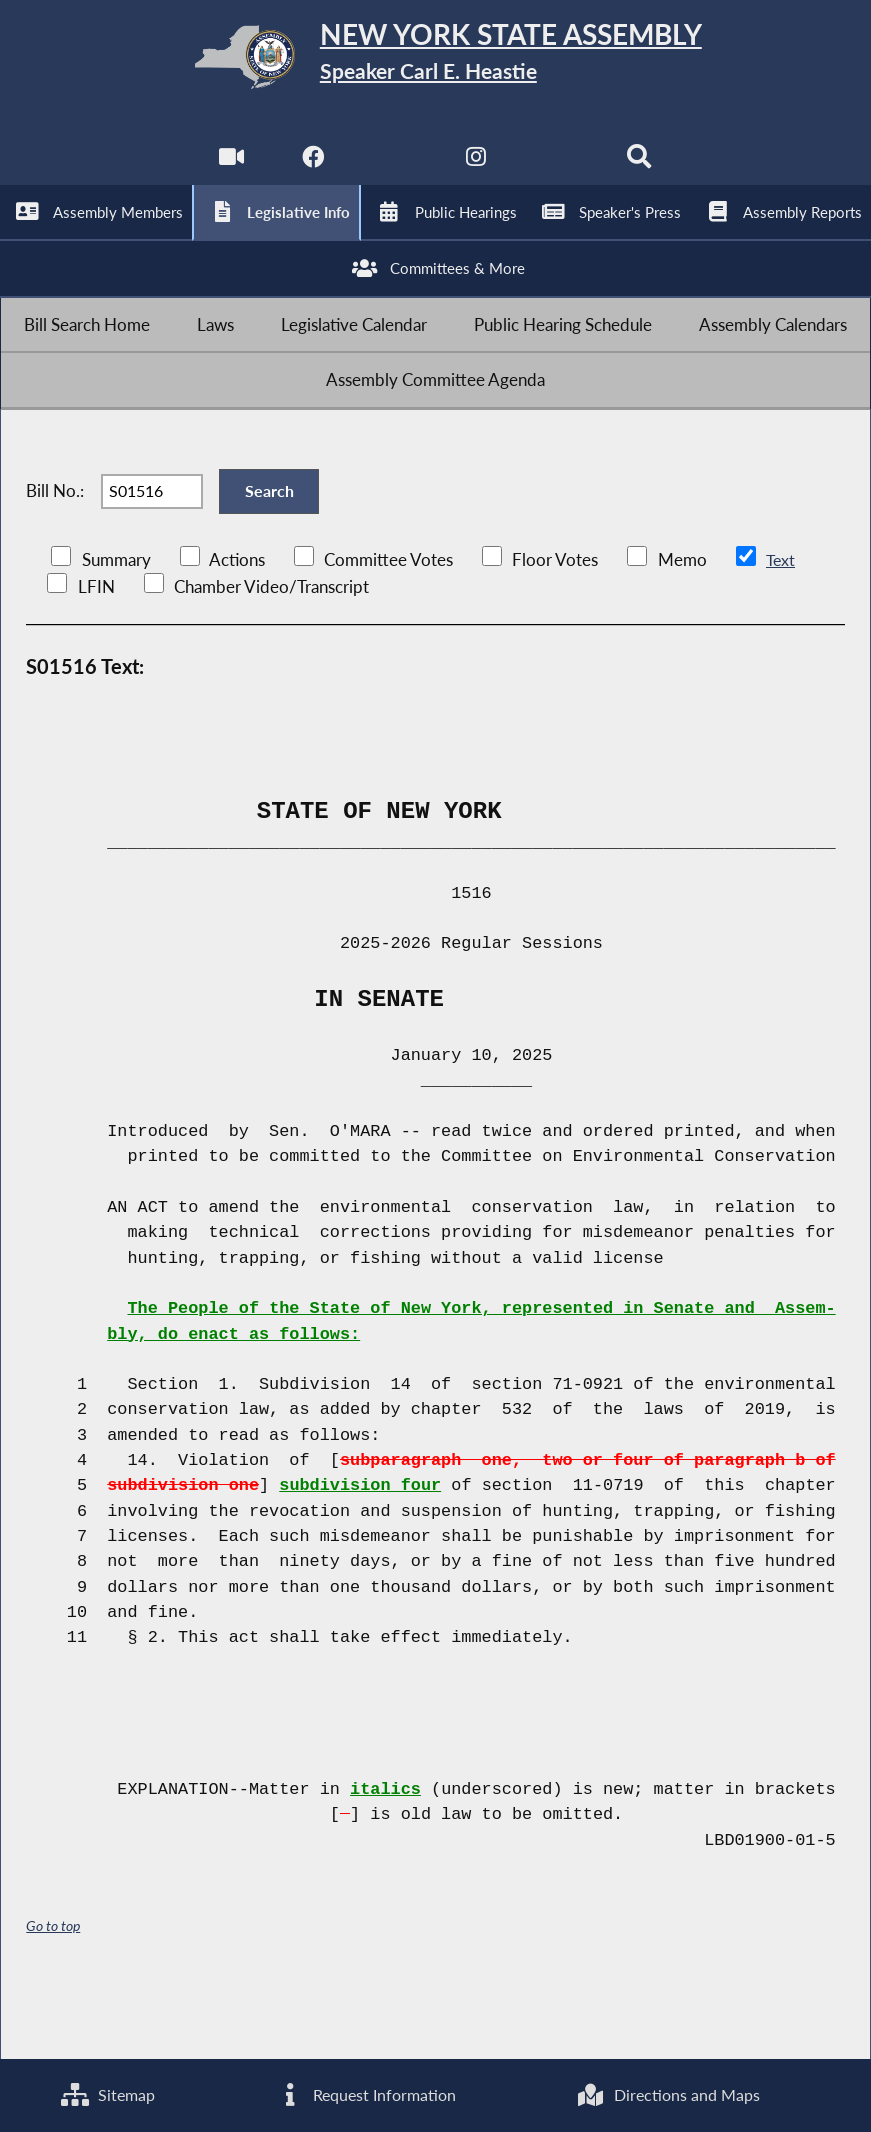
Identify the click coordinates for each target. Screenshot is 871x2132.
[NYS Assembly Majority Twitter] (394, 170)
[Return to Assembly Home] (436, 61)
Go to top (53, 1993)
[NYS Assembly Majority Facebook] (311, 170)
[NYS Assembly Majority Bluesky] (559, 170)
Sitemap (106, 2093)
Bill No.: (55, 548)
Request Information (364, 2093)
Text (780, 627)
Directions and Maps (668, 2093)
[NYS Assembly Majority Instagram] (476, 170)
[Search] (642, 170)
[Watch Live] (228, 170)
